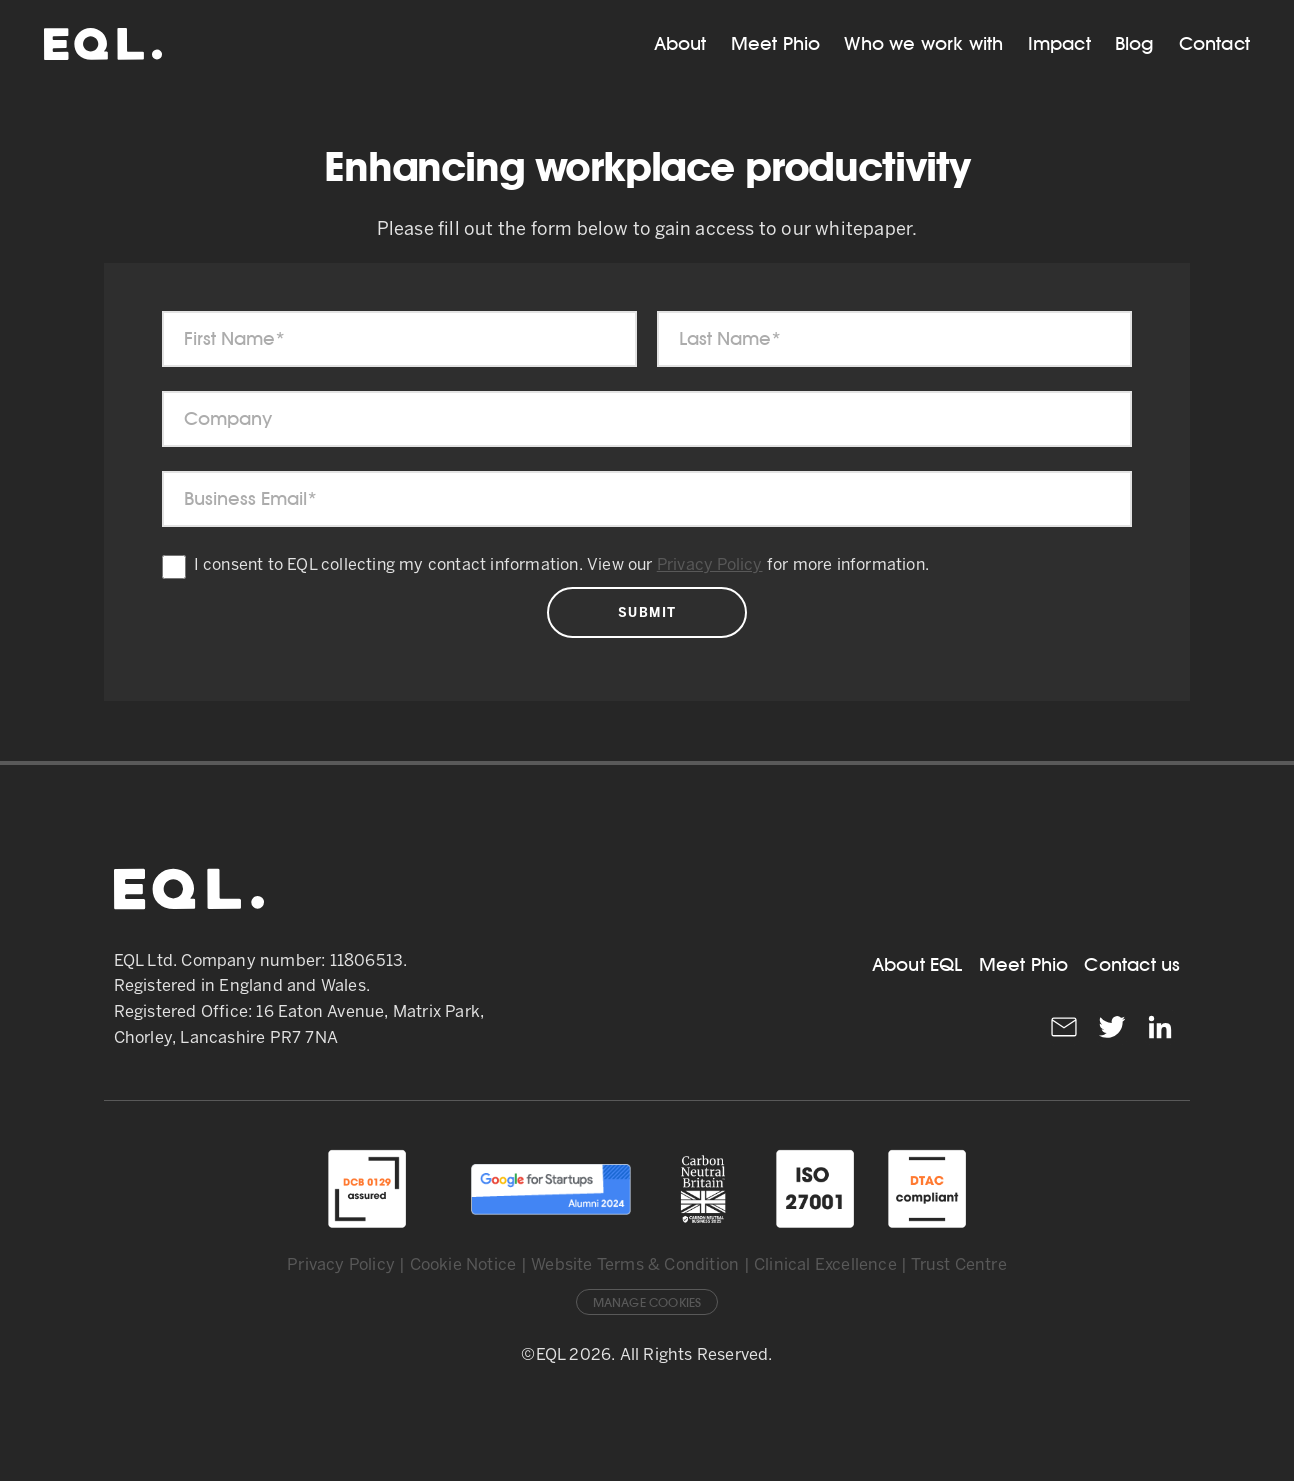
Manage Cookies (647, 1303)
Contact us (1132, 964)
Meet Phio (776, 43)
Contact (1214, 43)
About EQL (917, 964)
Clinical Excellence (825, 1265)
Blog (1135, 43)
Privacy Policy (710, 565)
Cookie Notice (463, 1265)
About (680, 43)
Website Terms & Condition (635, 1265)
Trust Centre (958, 1265)
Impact (1059, 43)
